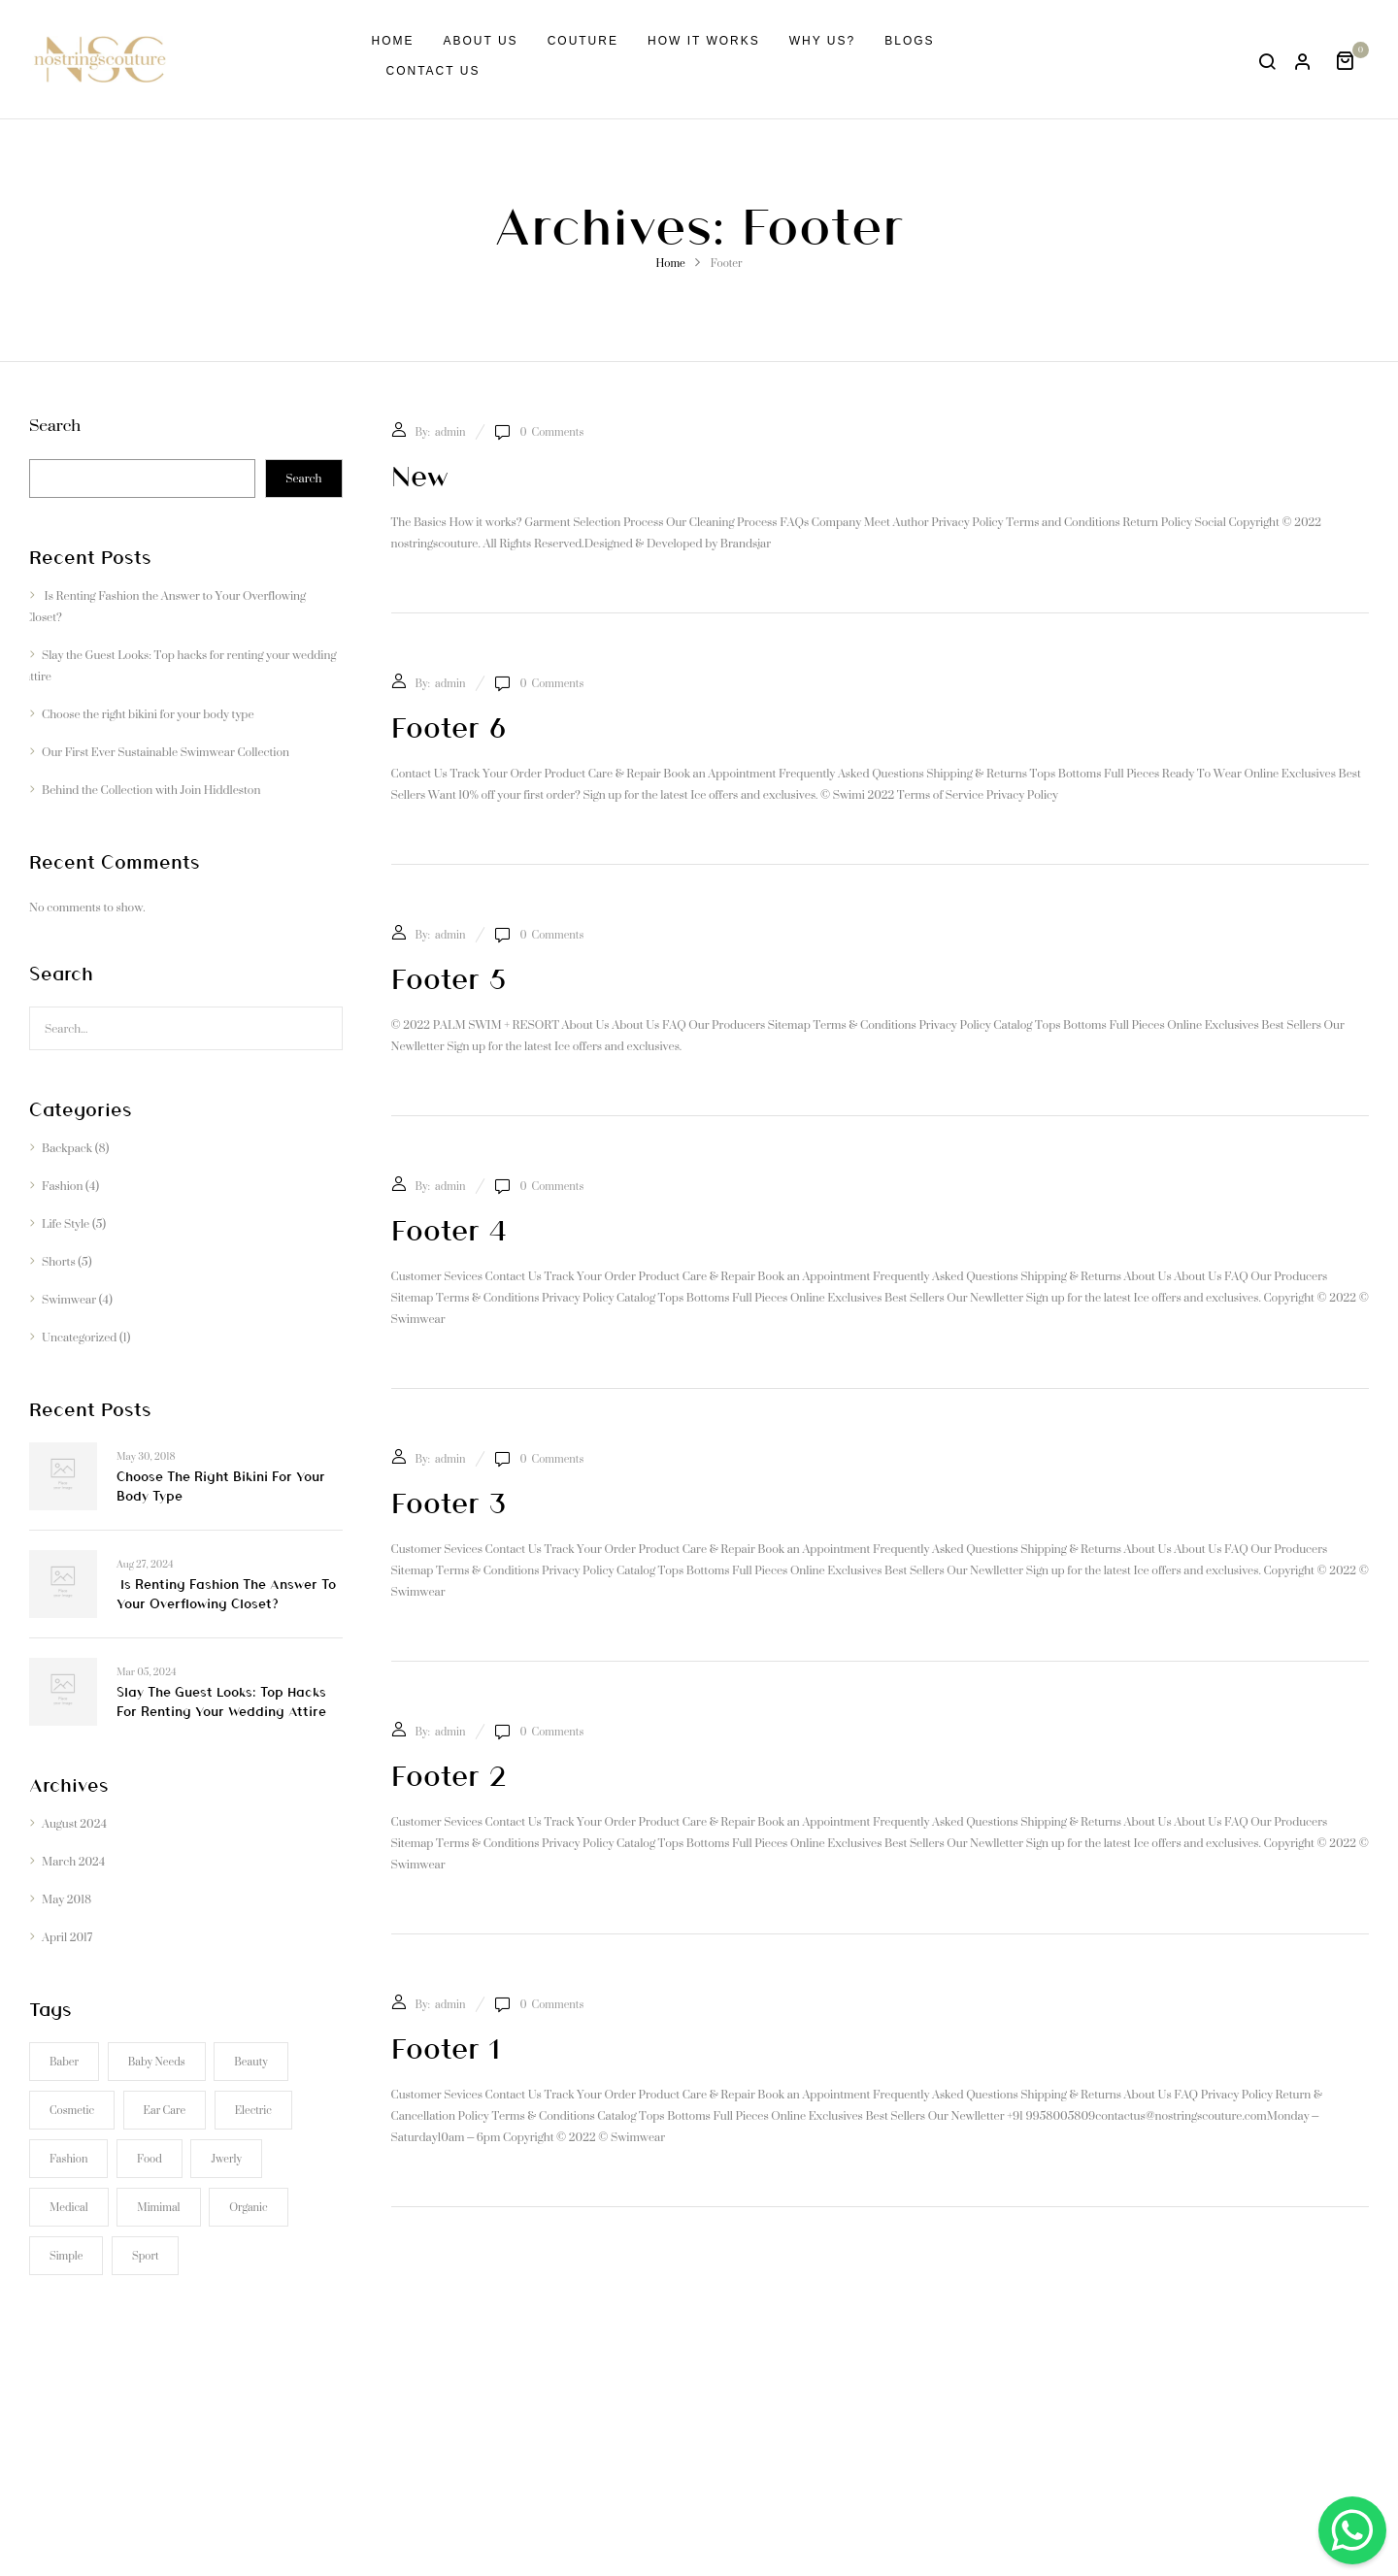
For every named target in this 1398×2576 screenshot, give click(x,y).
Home (669, 263)
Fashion (62, 1186)
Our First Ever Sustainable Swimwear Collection (165, 752)
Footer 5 (449, 977)
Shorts (59, 1261)
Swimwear (69, 1299)
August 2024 (74, 1823)
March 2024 (73, 1861)
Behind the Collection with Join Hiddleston (151, 790)
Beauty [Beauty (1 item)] (250, 2061)
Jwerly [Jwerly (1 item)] (226, 2158)
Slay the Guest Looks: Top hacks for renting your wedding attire (180, 665)
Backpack (67, 1148)
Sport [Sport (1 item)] (145, 2255)
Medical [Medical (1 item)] (69, 2207)
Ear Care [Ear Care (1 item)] (164, 2110)
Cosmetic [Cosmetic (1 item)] (72, 2110)
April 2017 (67, 1937)
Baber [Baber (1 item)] (64, 2061)
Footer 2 (449, 1774)
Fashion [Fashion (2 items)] (68, 2158)
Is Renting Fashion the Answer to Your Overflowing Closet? (165, 606)
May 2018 (66, 1899)
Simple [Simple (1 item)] (66, 2255)
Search (55, 430)
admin (450, 432)
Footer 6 (449, 726)
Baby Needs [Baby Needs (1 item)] (156, 2061)
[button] (1352, 59)
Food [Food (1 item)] (149, 2158)
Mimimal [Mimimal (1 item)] (158, 2207)
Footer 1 (445, 2047)
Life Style (65, 1223)
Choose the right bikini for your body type (148, 714)
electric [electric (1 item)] (253, 2110)
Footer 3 (449, 1501)
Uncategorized (79, 1337)
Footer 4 (449, 1228)
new (420, 474)
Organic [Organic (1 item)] (248, 2207)
